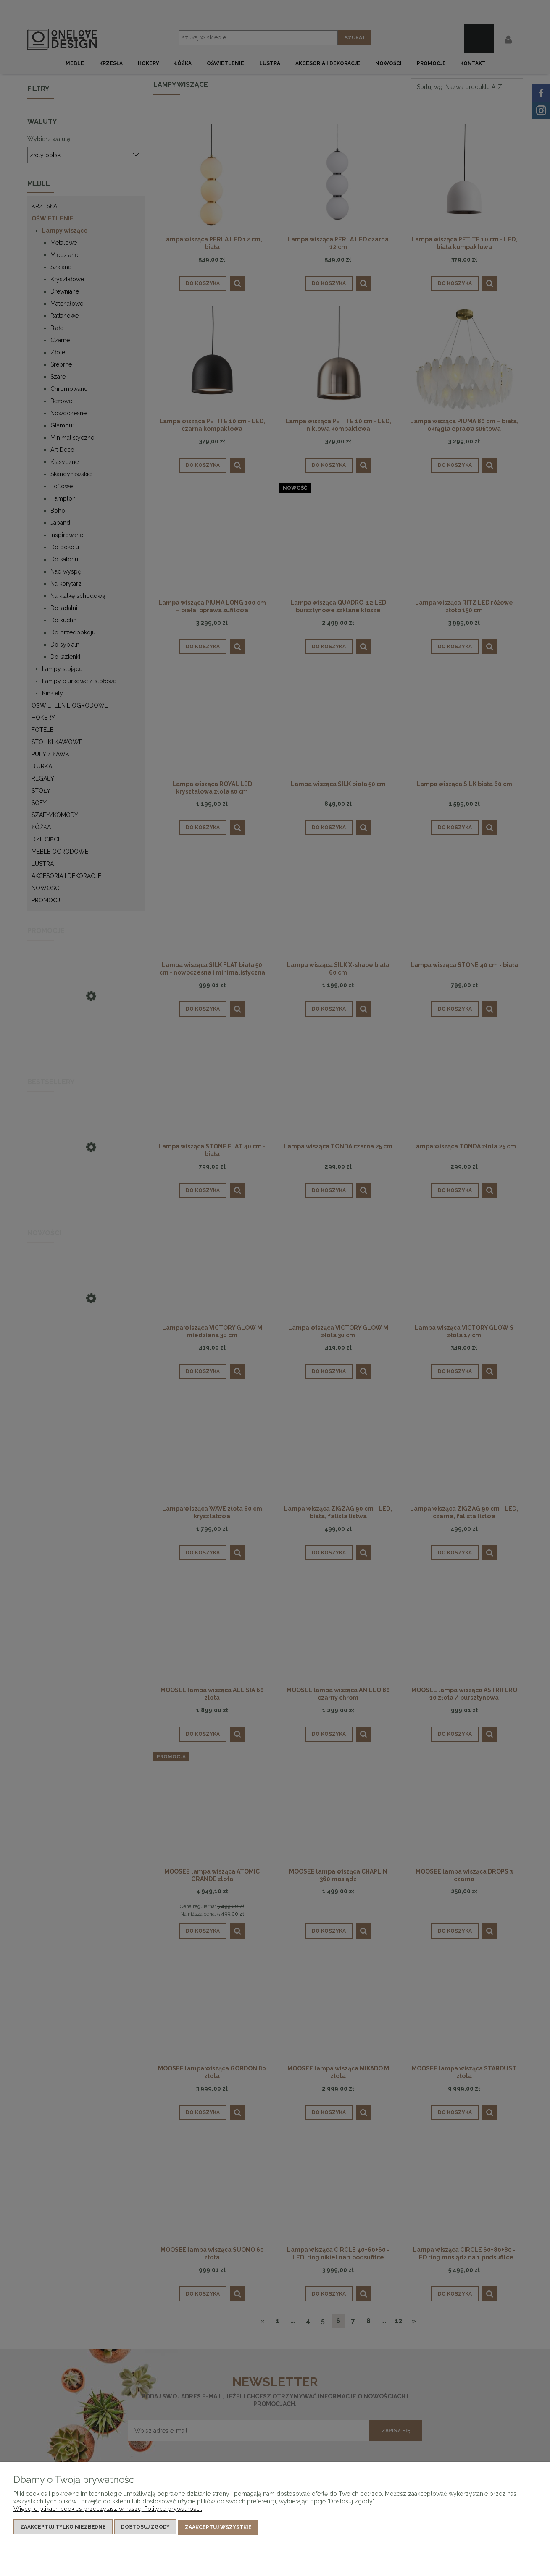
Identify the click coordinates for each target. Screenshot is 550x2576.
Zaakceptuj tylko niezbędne (63, 2528)
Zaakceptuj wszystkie (218, 2528)
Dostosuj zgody (145, 2528)
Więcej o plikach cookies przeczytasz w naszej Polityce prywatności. (107, 2510)
